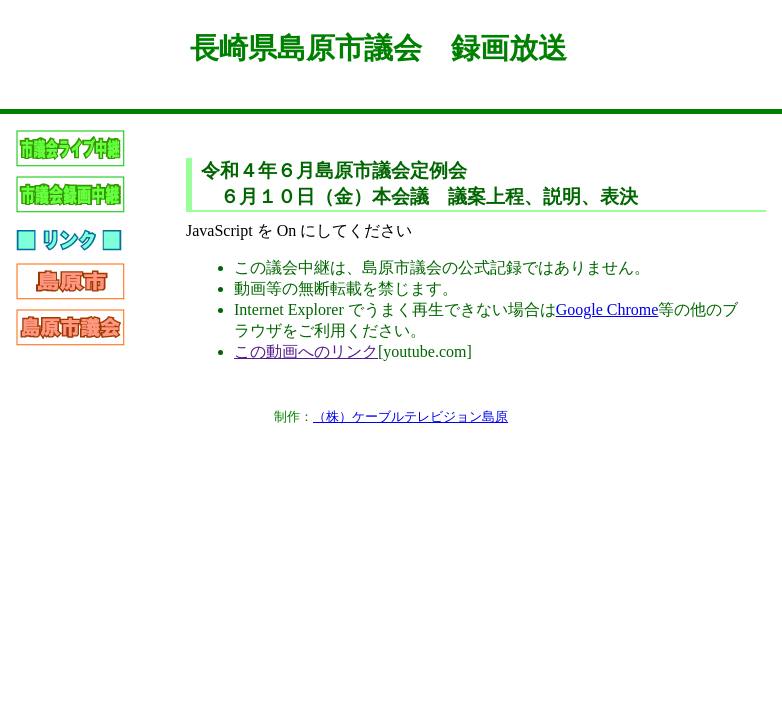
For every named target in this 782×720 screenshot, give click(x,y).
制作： (293, 416)
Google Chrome (607, 309)
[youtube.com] (425, 351)
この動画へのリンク (306, 351)
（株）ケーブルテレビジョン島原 (410, 416)
